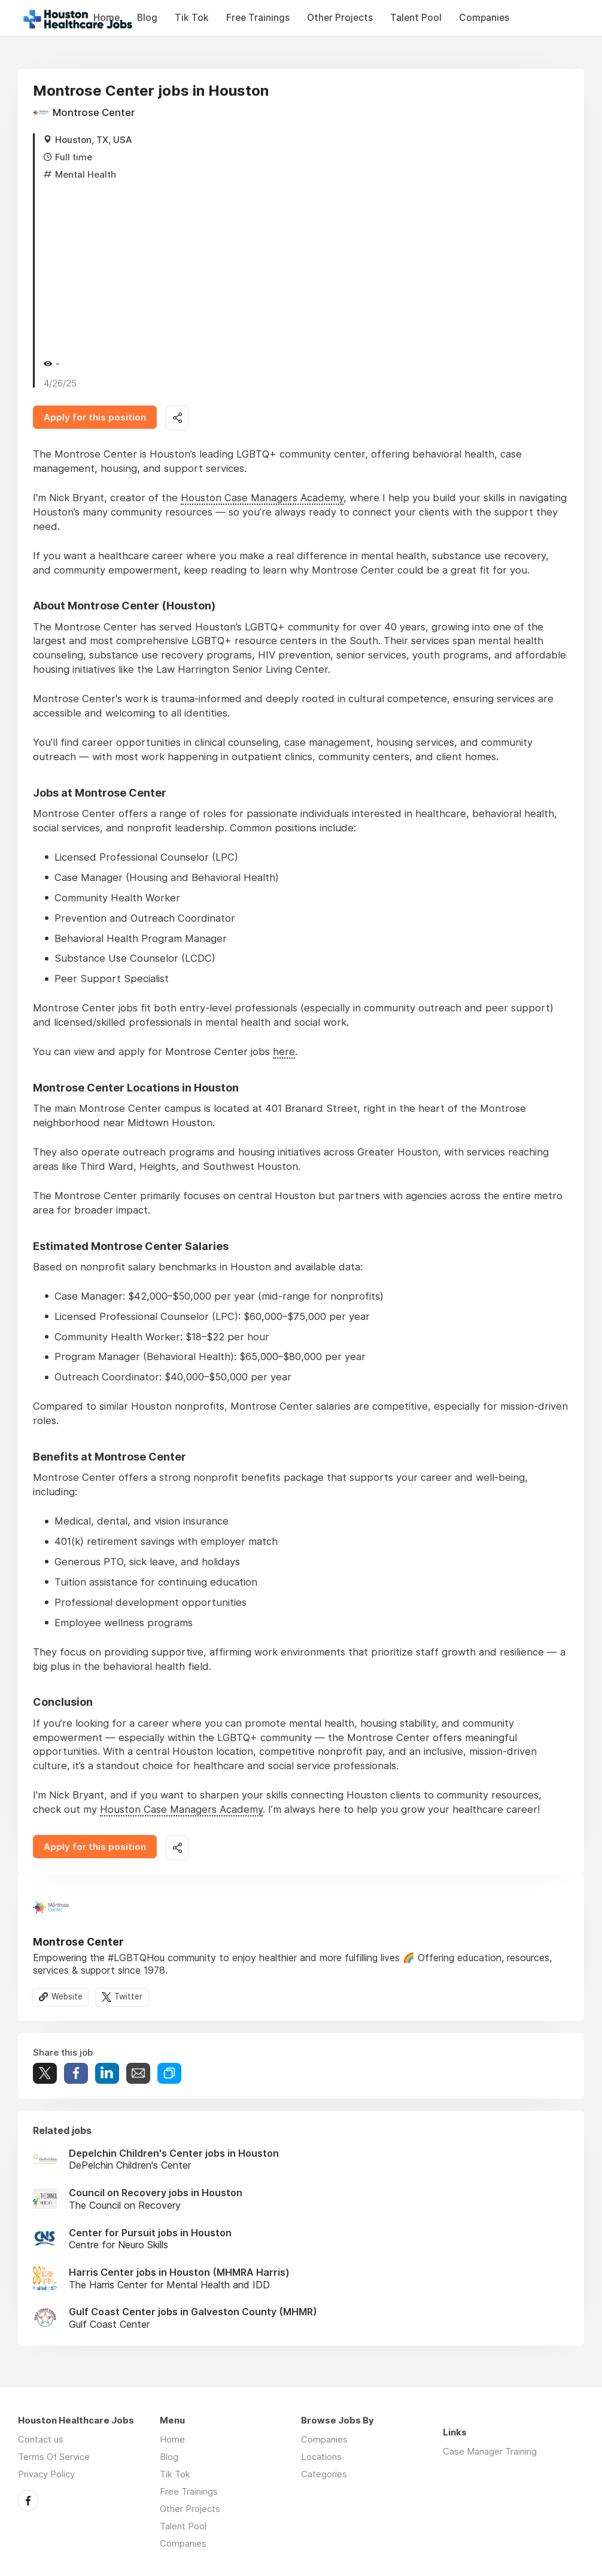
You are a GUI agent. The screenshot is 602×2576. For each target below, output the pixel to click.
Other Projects (340, 17)
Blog (147, 17)
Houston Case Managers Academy (262, 498)
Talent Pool (416, 17)
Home (172, 2439)
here (284, 1051)
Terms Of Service (54, 2456)
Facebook (28, 2500)
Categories (324, 2474)
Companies (484, 17)
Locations (321, 2456)
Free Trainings (258, 17)
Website (67, 1996)
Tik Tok (192, 17)
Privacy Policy (46, 2474)
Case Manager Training (490, 2451)
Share (76, 2073)
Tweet (45, 2073)
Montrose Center (94, 112)
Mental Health (85, 174)
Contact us (40, 2439)
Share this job (177, 417)
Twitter (128, 1996)
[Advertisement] (306, 267)
